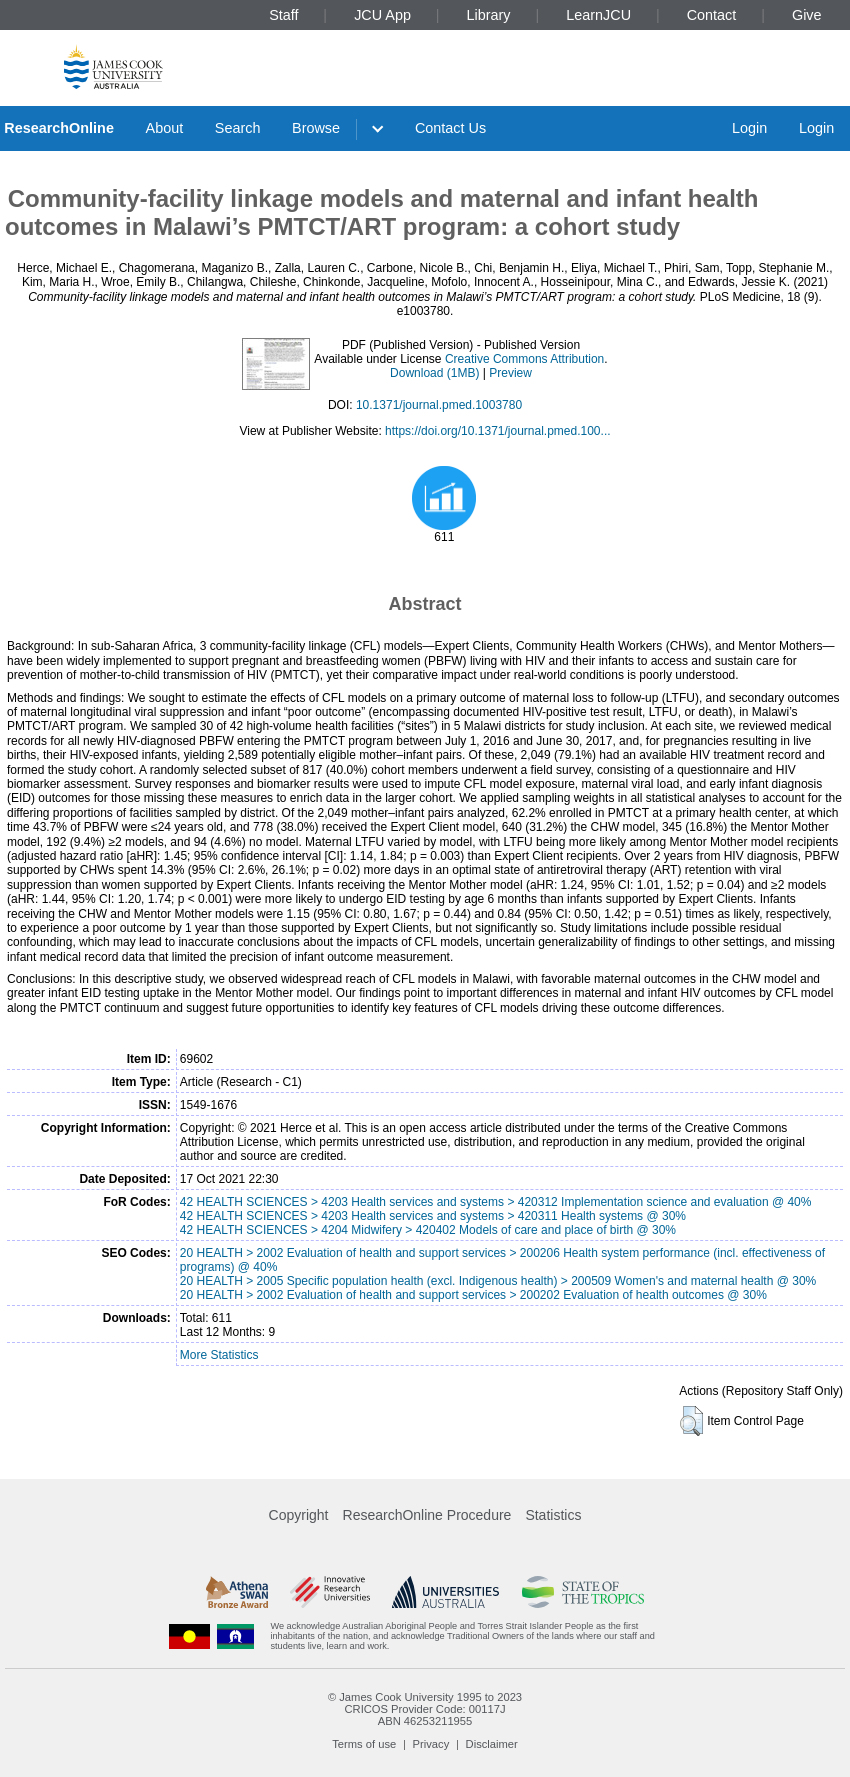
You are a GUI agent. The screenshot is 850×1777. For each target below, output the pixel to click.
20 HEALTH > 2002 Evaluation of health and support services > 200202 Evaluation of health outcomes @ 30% (473, 1295)
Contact (712, 15)
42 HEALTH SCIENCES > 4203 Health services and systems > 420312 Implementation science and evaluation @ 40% (496, 1202)
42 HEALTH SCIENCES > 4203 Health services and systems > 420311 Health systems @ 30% (433, 1216)
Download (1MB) (434, 373)
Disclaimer (492, 1744)
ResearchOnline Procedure (427, 1515)
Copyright (299, 1515)
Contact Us (450, 128)
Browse (316, 128)
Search (238, 128)
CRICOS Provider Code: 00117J (424, 1709)
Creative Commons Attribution (524, 359)
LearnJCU (598, 15)
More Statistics (219, 1355)
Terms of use (364, 1744)
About (165, 128)
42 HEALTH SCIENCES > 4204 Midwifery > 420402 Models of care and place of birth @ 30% (428, 1230)
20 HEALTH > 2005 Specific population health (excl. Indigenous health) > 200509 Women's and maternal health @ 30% (498, 1281)
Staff (283, 15)
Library (489, 15)
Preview (510, 373)
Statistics (553, 1515)
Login (749, 128)
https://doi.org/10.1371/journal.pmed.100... (498, 431)
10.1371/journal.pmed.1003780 (439, 405)
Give (807, 15)
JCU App (382, 15)
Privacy (431, 1744)
